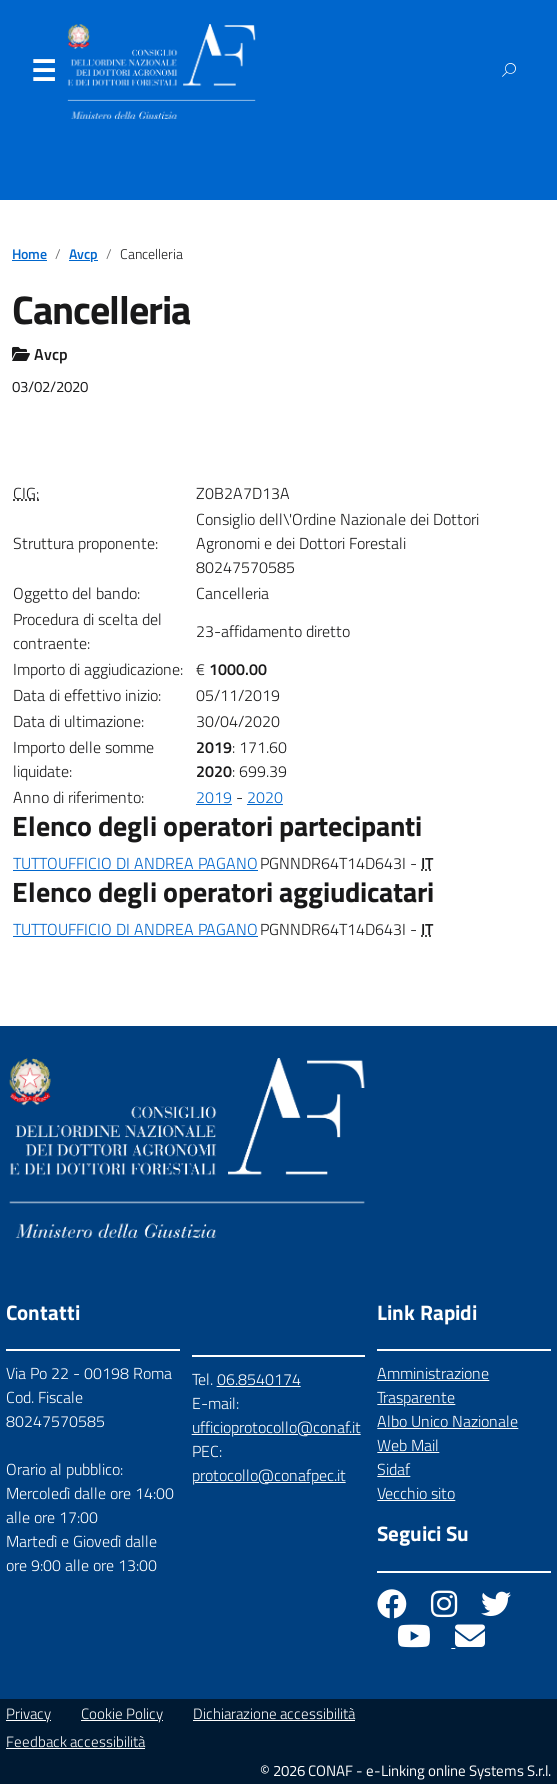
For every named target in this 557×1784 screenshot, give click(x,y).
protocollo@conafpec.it (269, 1475)
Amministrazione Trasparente (433, 1385)
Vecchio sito (416, 1493)
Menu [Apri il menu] (43, 75)
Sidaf (393, 1469)
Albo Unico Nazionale (447, 1421)
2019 (214, 797)
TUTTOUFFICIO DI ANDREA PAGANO (135, 863)
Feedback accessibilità (75, 1741)
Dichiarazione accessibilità (274, 1713)
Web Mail (408, 1445)
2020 (265, 797)
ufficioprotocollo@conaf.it (276, 1427)
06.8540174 (259, 1379)
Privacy (28, 1713)
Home (29, 254)
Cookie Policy (122, 1713)
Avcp (83, 254)
